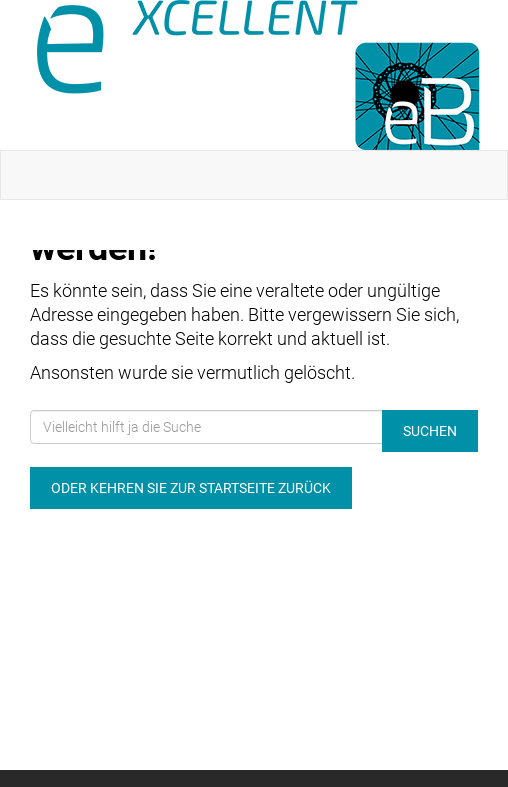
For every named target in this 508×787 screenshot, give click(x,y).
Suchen (430, 431)
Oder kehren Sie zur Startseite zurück (191, 488)
